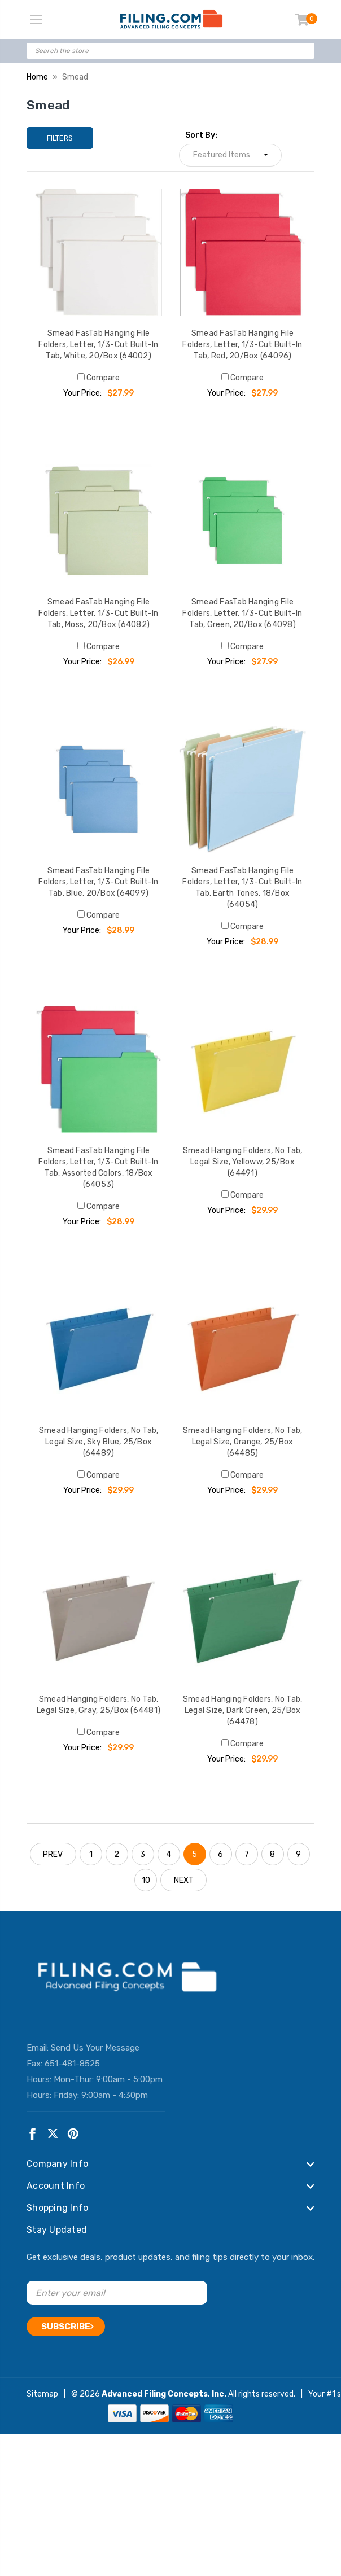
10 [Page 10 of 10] (146, 1880)
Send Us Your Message (95, 2048)
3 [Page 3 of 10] (142, 1854)
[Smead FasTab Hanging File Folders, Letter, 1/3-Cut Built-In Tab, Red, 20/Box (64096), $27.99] (242, 252)
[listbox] (230, 155)
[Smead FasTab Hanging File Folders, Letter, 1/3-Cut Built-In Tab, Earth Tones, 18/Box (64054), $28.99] (242, 789)
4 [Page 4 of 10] (168, 1854)
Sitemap (42, 2394)
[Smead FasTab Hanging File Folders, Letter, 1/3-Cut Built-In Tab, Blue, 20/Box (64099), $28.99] (98, 789)
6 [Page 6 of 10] (220, 1854)
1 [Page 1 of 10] (91, 1854)
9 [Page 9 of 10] (298, 1854)
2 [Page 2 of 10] (116, 1854)
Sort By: (201, 135)
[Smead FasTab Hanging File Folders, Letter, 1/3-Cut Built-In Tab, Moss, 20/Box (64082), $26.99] (98, 520)
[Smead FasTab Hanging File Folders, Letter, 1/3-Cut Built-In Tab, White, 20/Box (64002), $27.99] (98, 252)
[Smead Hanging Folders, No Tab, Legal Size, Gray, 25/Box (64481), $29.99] (98, 1617)
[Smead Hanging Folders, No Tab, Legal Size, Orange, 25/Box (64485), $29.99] (242, 1349)
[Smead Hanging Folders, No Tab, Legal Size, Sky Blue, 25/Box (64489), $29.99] (98, 1349)
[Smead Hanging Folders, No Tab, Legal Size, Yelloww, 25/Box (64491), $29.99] (242, 1069)
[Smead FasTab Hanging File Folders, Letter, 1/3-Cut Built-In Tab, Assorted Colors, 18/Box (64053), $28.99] (98, 1069)
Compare (98, 378)
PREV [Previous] (53, 1854)
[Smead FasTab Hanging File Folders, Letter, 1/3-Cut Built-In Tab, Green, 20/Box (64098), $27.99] (242, 520)
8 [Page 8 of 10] (272, 1854)
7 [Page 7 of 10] (246, 1854)
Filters (60, 138)
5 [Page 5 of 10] (194, 1854)
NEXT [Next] (184, 1880)
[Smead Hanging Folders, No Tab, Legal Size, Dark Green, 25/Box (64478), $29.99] (242, 1617)
